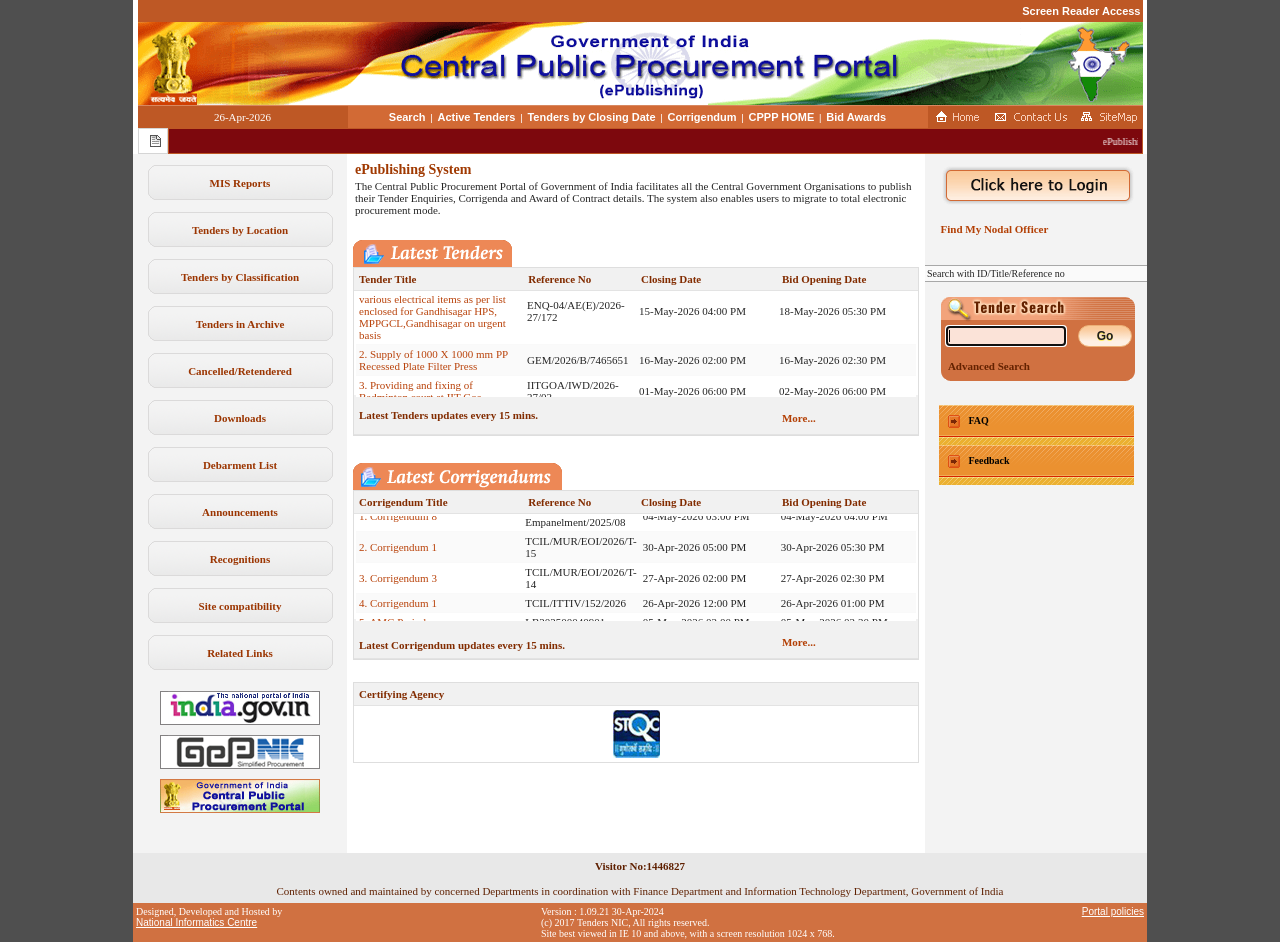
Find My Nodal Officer (991, 229)
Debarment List (240, 465)
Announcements (240, 512)
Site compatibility (240, 606)
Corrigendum (702, 117)
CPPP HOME (782, 117)
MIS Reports (240, 183)
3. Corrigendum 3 (398, 584)
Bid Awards (856, 117)
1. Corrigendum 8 (398, 522)
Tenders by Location (240, 230)
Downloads (240, 418)
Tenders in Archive (240, 324)
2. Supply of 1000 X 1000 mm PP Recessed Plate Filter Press (433, 366)
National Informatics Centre (196, 922)
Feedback (989, 460)
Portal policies (1113, 911)
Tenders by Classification (240, 277)
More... (799, 418)
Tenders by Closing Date (591, 117)
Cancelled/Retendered (240, 371)
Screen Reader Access (1081, 11)
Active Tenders (476, 117)
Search (407, 117)
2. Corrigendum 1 (398, 553)
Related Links (240, 653)
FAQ (979, 420)
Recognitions (240, 559)
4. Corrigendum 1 (398, 609)
